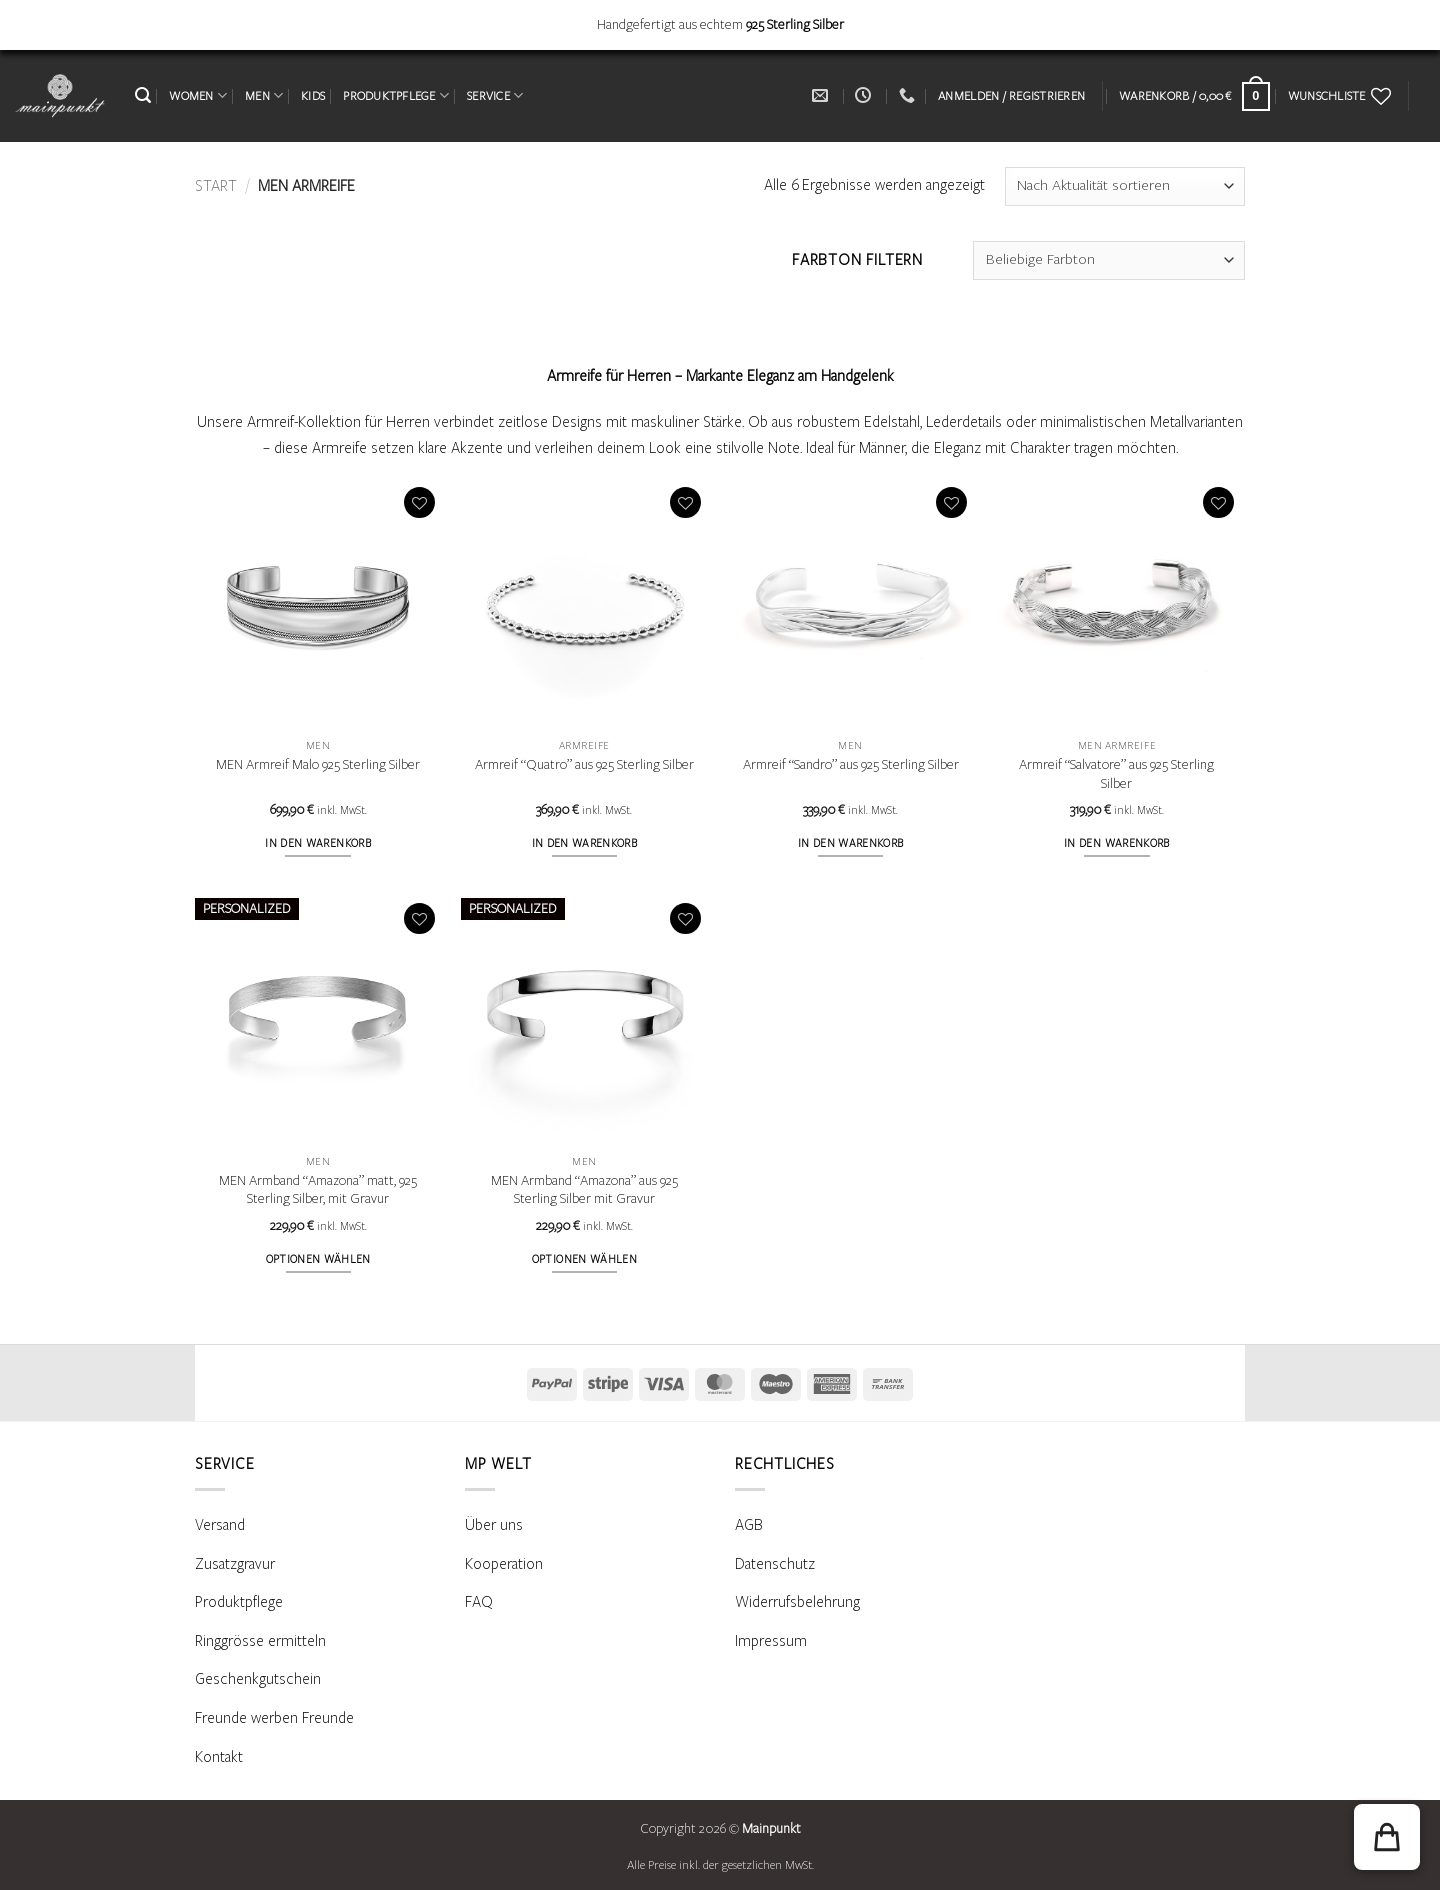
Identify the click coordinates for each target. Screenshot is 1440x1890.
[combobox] (1109, 260)
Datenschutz (775, 1564)
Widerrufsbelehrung (797, 1602)
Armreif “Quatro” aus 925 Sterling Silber (584, 765)
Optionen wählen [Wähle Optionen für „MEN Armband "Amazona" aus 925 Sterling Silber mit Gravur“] (584, 1259)
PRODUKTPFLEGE (396, 95)
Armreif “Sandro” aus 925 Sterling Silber (851, 765)
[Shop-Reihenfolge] (1125, 186)
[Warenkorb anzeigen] (1194, 96)
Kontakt (219, 1757)
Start (216, 186)
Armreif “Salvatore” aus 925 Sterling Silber (1116, 774)
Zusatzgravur (235, 1564)
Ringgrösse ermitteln (260, 1641)
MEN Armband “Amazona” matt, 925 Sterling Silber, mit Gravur (318, 1190)
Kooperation (504, 1564)
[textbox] (1109, 260)
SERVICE (495, 95)
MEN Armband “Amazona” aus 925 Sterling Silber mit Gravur (584, 1190)
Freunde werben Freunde (274, 1718)
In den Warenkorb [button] (318, 843)
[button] (143, 95)
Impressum (771, 1641)
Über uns (494, 1525)
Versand (220, 1525)
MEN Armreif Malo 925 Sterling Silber (318, 765)
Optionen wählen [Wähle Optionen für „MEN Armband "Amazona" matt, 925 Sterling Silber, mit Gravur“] (318, 1259)
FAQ (479, 1602)
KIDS (313, 96)
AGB (749, 1525)
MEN (264, 95)
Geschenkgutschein (258, 1679)
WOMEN (198, 95)
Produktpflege (239, 1602)
